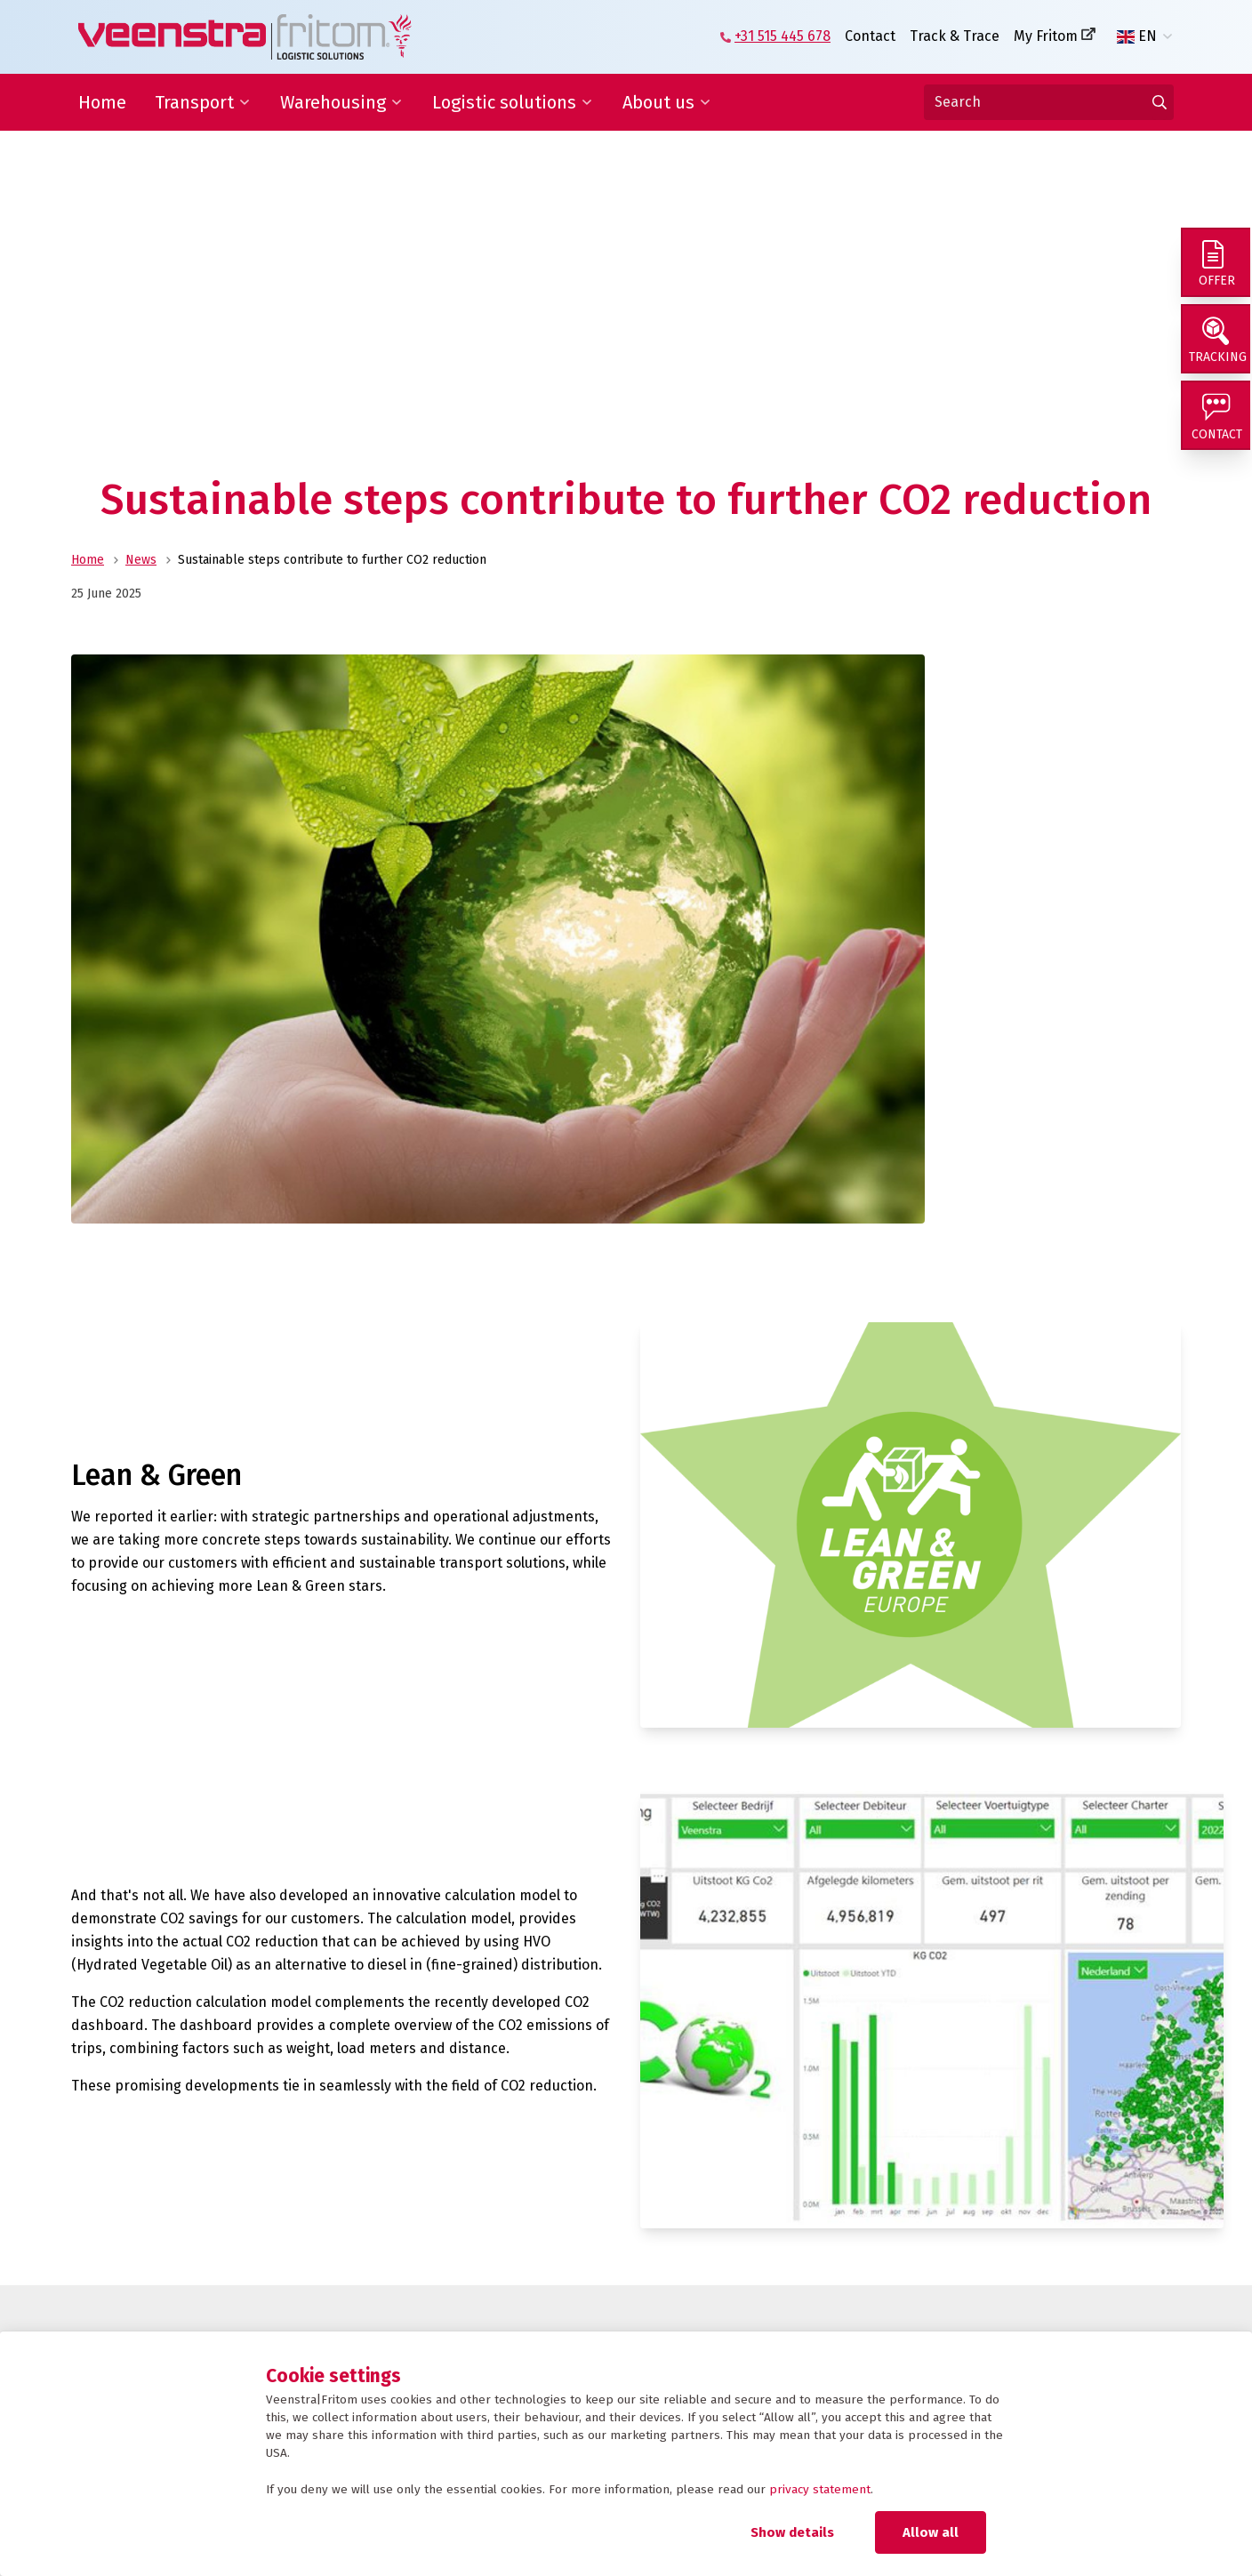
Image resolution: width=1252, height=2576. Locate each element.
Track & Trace (954, 36)
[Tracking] (1216, 341)
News (140, 559)
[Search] (1049, 102)
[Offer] (1216, 263)
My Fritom (1046, 36)
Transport (194, 102)
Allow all (931, 2532)
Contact (870, 36)
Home (102, 102)
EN (1137, 36)
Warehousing (333, 102)
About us (658, 102)
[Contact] (1216, 419)
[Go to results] (1159, 102)
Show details (792, 2532)
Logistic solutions (504, 102)
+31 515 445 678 (782, 36)
